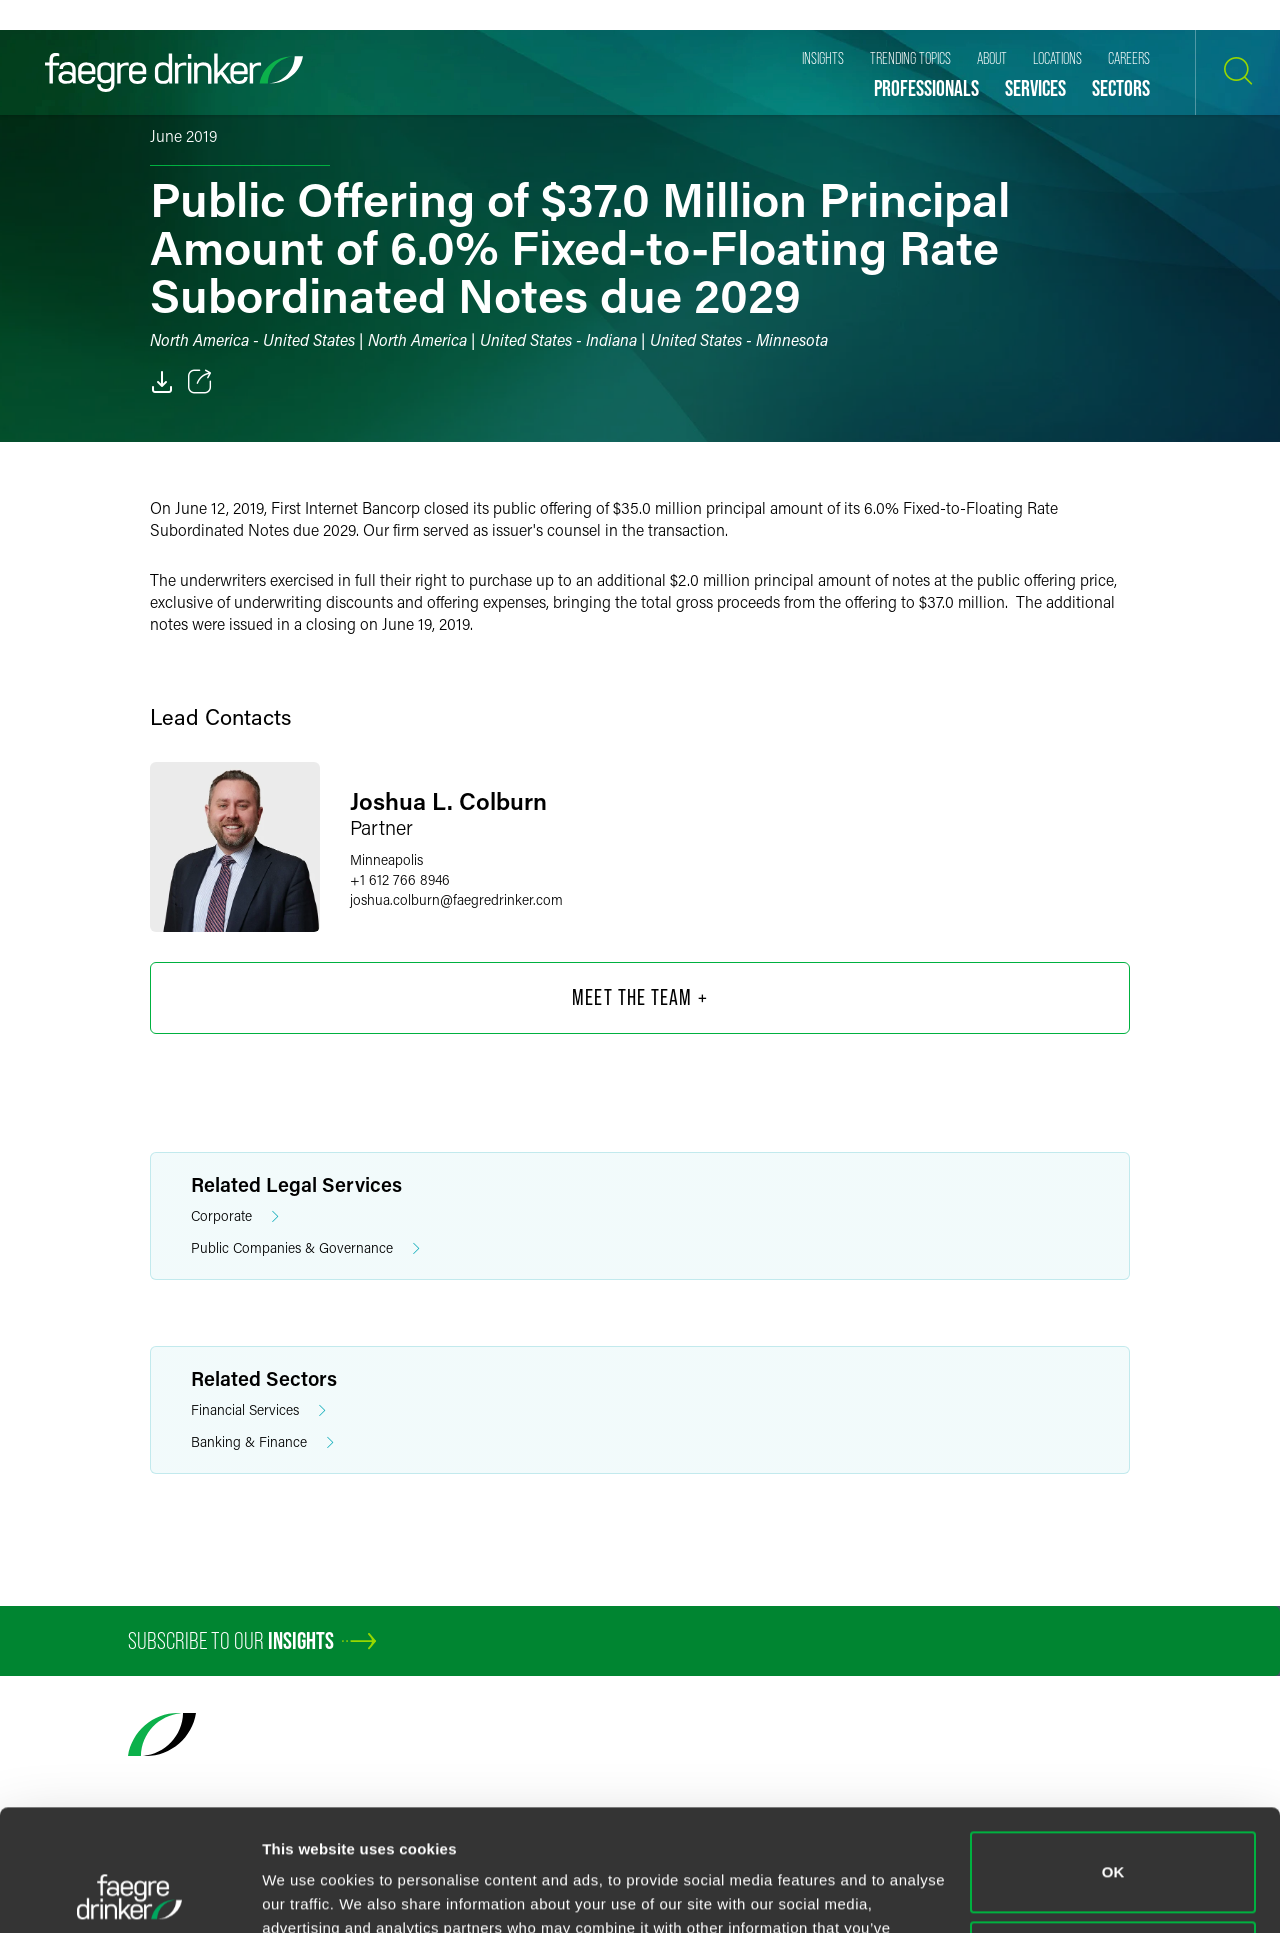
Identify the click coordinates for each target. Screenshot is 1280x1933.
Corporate (235, 1216)
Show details (308, 1893)
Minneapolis (386, 859)
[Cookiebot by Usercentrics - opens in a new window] (129, 1894)
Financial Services (258, 1410)
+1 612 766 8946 (400, 879)
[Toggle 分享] (200, 382)
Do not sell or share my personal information (1113, 1847)
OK (1113, 1758)
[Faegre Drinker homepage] (174, 72)
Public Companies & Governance (305, 1248)
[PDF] (162, 382)
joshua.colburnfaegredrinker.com (456, 899)
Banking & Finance (262, 1442)
